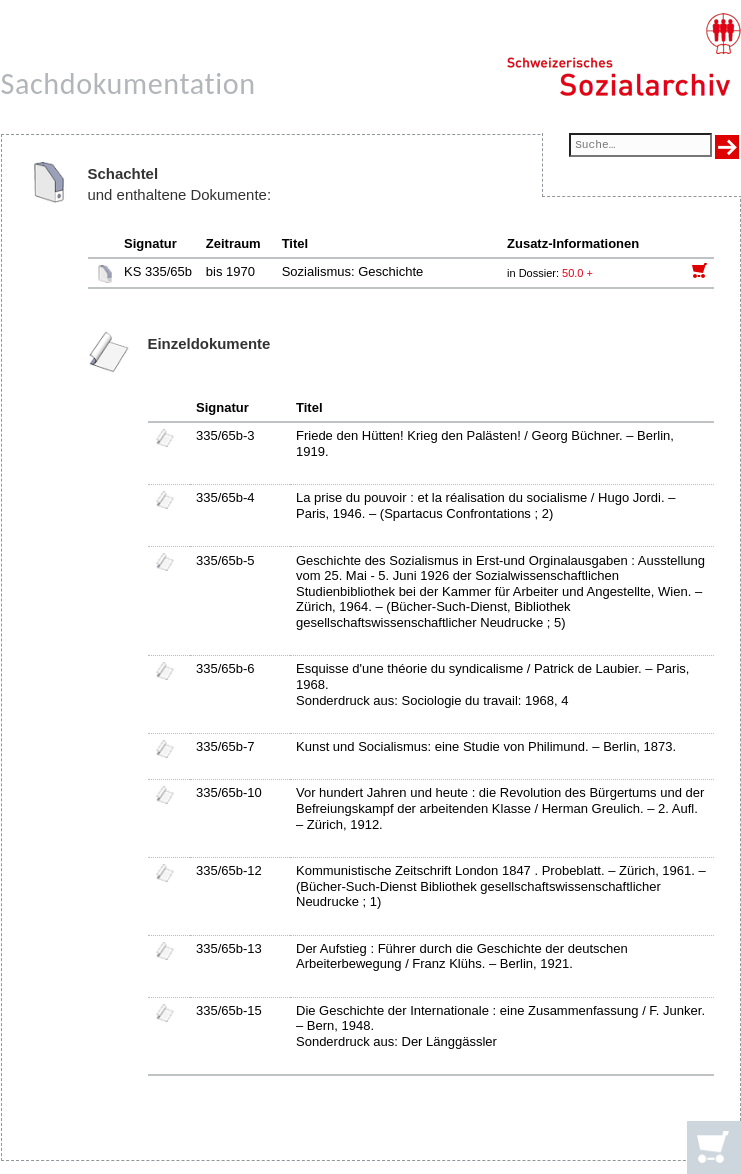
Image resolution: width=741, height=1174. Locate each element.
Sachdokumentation (128, 83)
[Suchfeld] (640, 146)
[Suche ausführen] (727, 147)
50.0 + (577, 273)
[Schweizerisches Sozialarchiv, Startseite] (623, 55)
